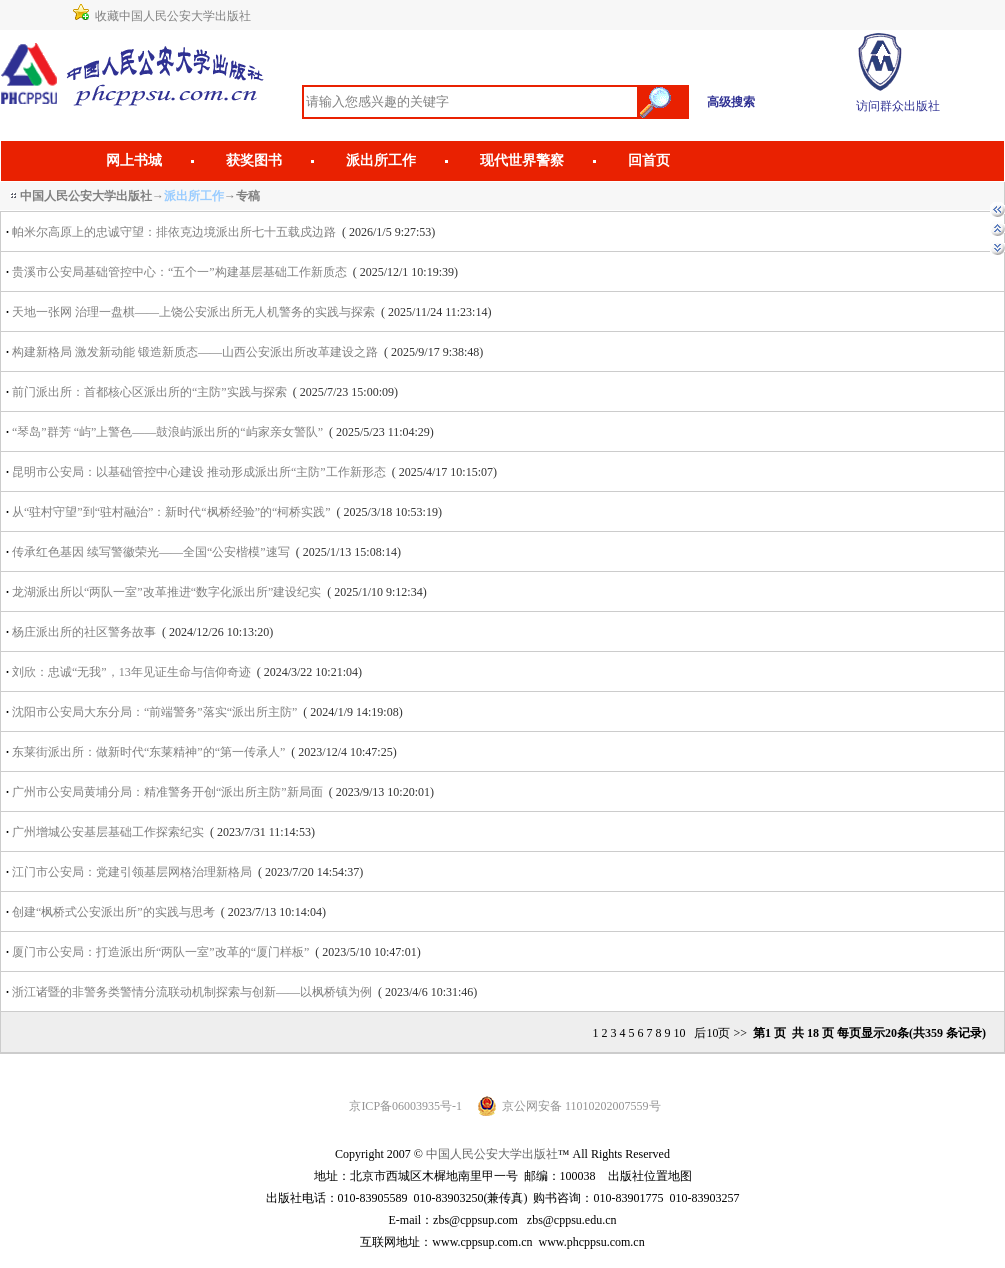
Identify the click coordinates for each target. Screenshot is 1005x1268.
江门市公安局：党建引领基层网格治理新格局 (132, 872)
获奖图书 (254, 160)
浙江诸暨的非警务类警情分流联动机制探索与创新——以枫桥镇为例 (192, 992)
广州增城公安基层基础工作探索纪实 (108, 832)
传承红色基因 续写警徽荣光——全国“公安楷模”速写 (151, 552)
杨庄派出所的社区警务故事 (84, 632)
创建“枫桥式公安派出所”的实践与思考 (113, 912)
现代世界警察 (522, 160)
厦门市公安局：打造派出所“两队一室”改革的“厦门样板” (160, 952)
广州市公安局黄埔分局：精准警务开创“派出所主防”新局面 (167, 792)
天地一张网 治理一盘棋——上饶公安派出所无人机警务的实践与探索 (195, 312)
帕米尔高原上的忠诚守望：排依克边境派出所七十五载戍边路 (174, 232)
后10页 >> (719, 1033)
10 (679, 1033)
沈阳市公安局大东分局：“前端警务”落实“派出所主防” (154, 712)
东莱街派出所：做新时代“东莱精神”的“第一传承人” (148, 752)
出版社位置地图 (650, 1176)
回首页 (649, 160)
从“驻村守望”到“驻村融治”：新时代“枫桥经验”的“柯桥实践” (171, 512)
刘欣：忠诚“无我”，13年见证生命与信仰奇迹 (131, 672)
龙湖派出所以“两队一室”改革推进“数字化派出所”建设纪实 (166, 592)
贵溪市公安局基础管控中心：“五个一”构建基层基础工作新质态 (179, 272)
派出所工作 (381, 160)
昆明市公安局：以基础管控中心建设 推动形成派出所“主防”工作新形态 (199, 472)
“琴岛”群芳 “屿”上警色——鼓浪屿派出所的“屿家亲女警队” (167, 432)
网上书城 (134, 160)
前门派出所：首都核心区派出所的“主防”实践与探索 (149, 392)
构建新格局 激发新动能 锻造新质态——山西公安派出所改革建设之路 (196, 352)
